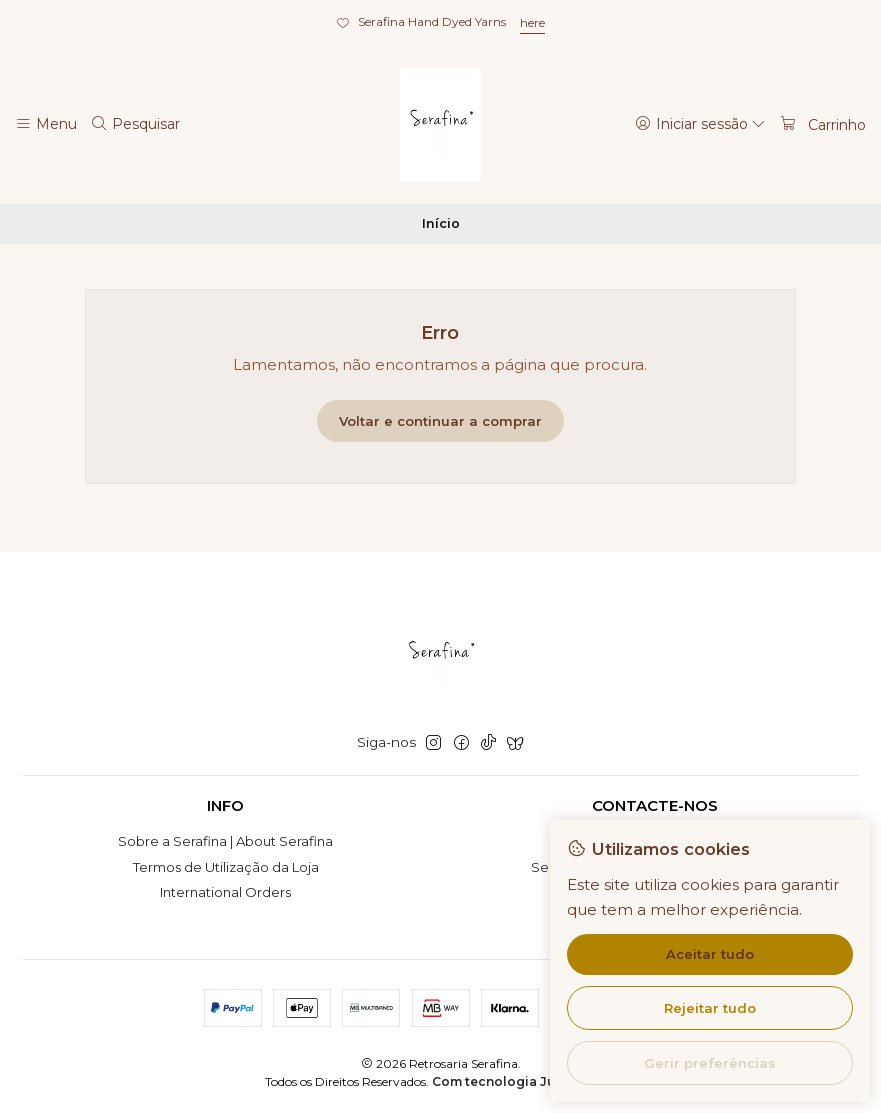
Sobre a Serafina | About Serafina (225, 841)
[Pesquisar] (136, 124)
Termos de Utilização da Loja (226, 867)
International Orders (225, 892)
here (532, 22)
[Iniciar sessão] (700, 124)
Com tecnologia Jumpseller (522, 1081)
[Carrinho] (822, 124)
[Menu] (46, 124)
